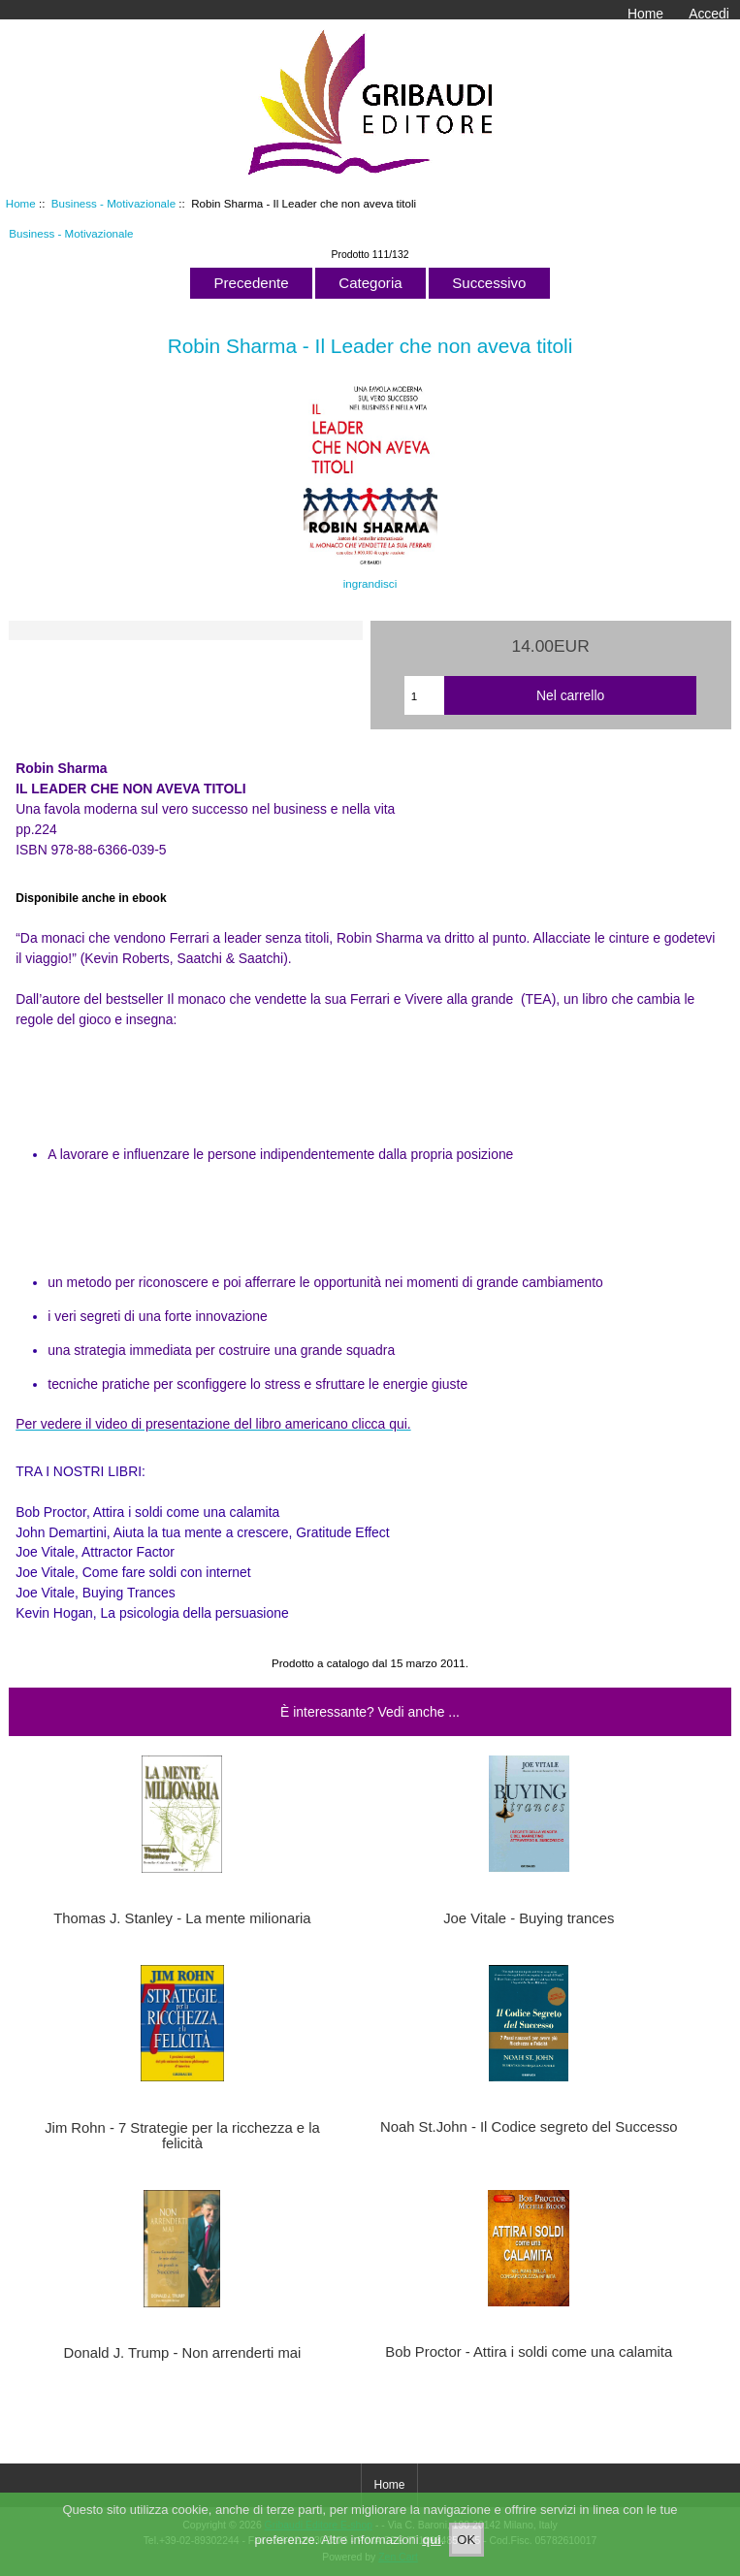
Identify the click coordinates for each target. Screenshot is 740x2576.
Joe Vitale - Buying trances (528, 1918)
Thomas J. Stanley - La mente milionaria (181, 1918)
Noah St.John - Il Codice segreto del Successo (529, 2127)
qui (431, 2552)
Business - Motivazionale (113, 203)
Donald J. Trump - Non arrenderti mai (183, 2353)
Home (645, 13)
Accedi (709, 13)
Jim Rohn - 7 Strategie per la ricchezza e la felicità (182, 2135)
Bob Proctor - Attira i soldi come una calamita (528, 2352)
